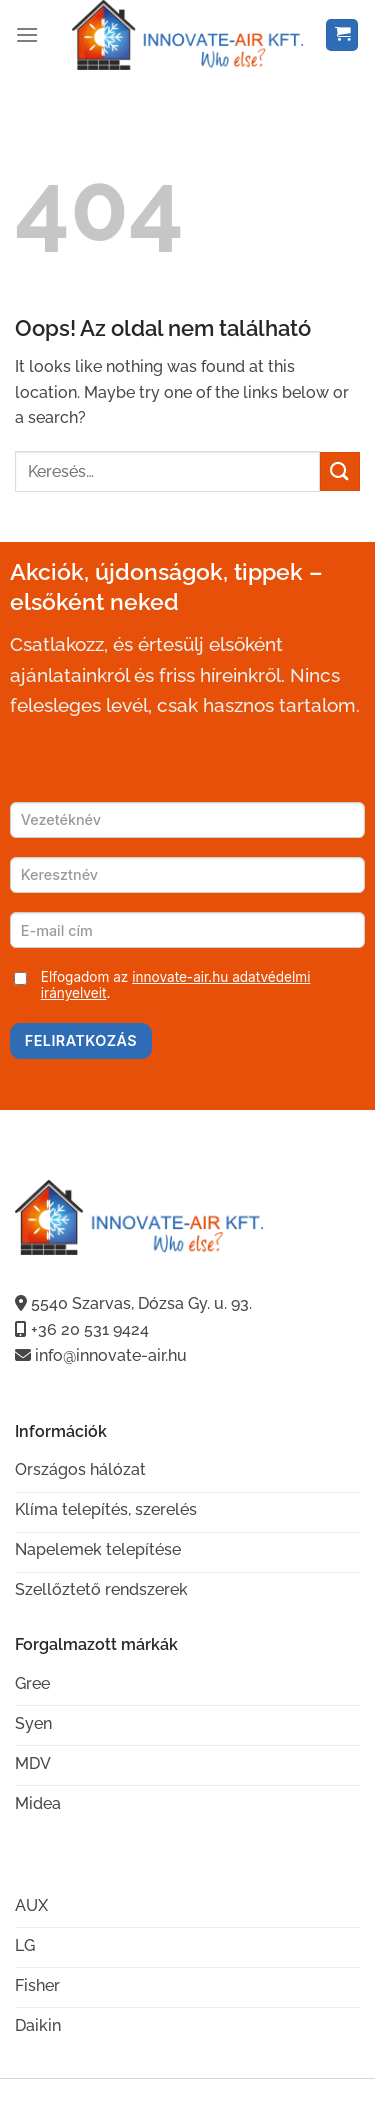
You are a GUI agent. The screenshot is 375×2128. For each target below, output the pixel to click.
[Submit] (340, 471)
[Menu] (27, 34)
